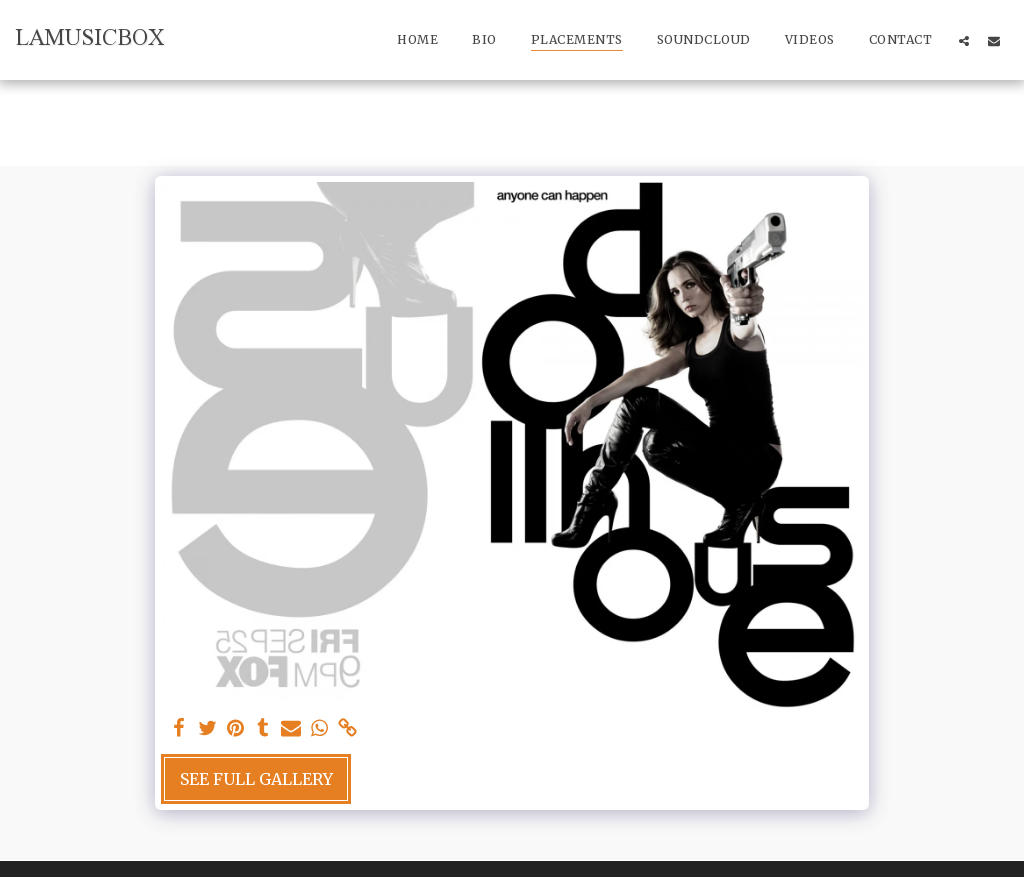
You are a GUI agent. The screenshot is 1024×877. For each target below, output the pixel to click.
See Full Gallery (256, 779)
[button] (964, 40)
